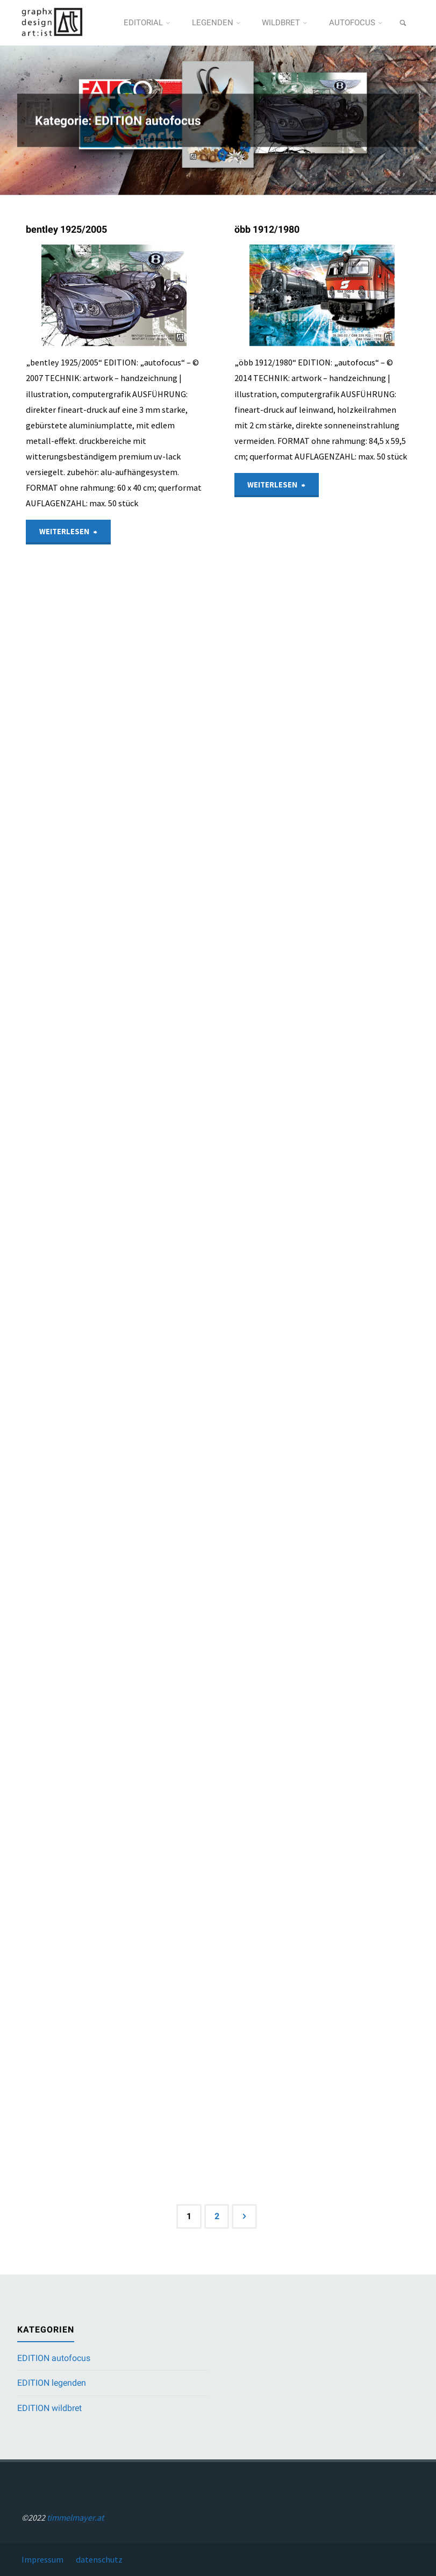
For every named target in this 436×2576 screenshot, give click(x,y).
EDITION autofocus (53, 2358)
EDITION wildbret (49, 2408)
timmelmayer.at (75, 2517)
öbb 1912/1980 (266, 229)
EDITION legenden (51, 2383)
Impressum (42, 2559)
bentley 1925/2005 (66, 229)
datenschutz (99, 2559)
